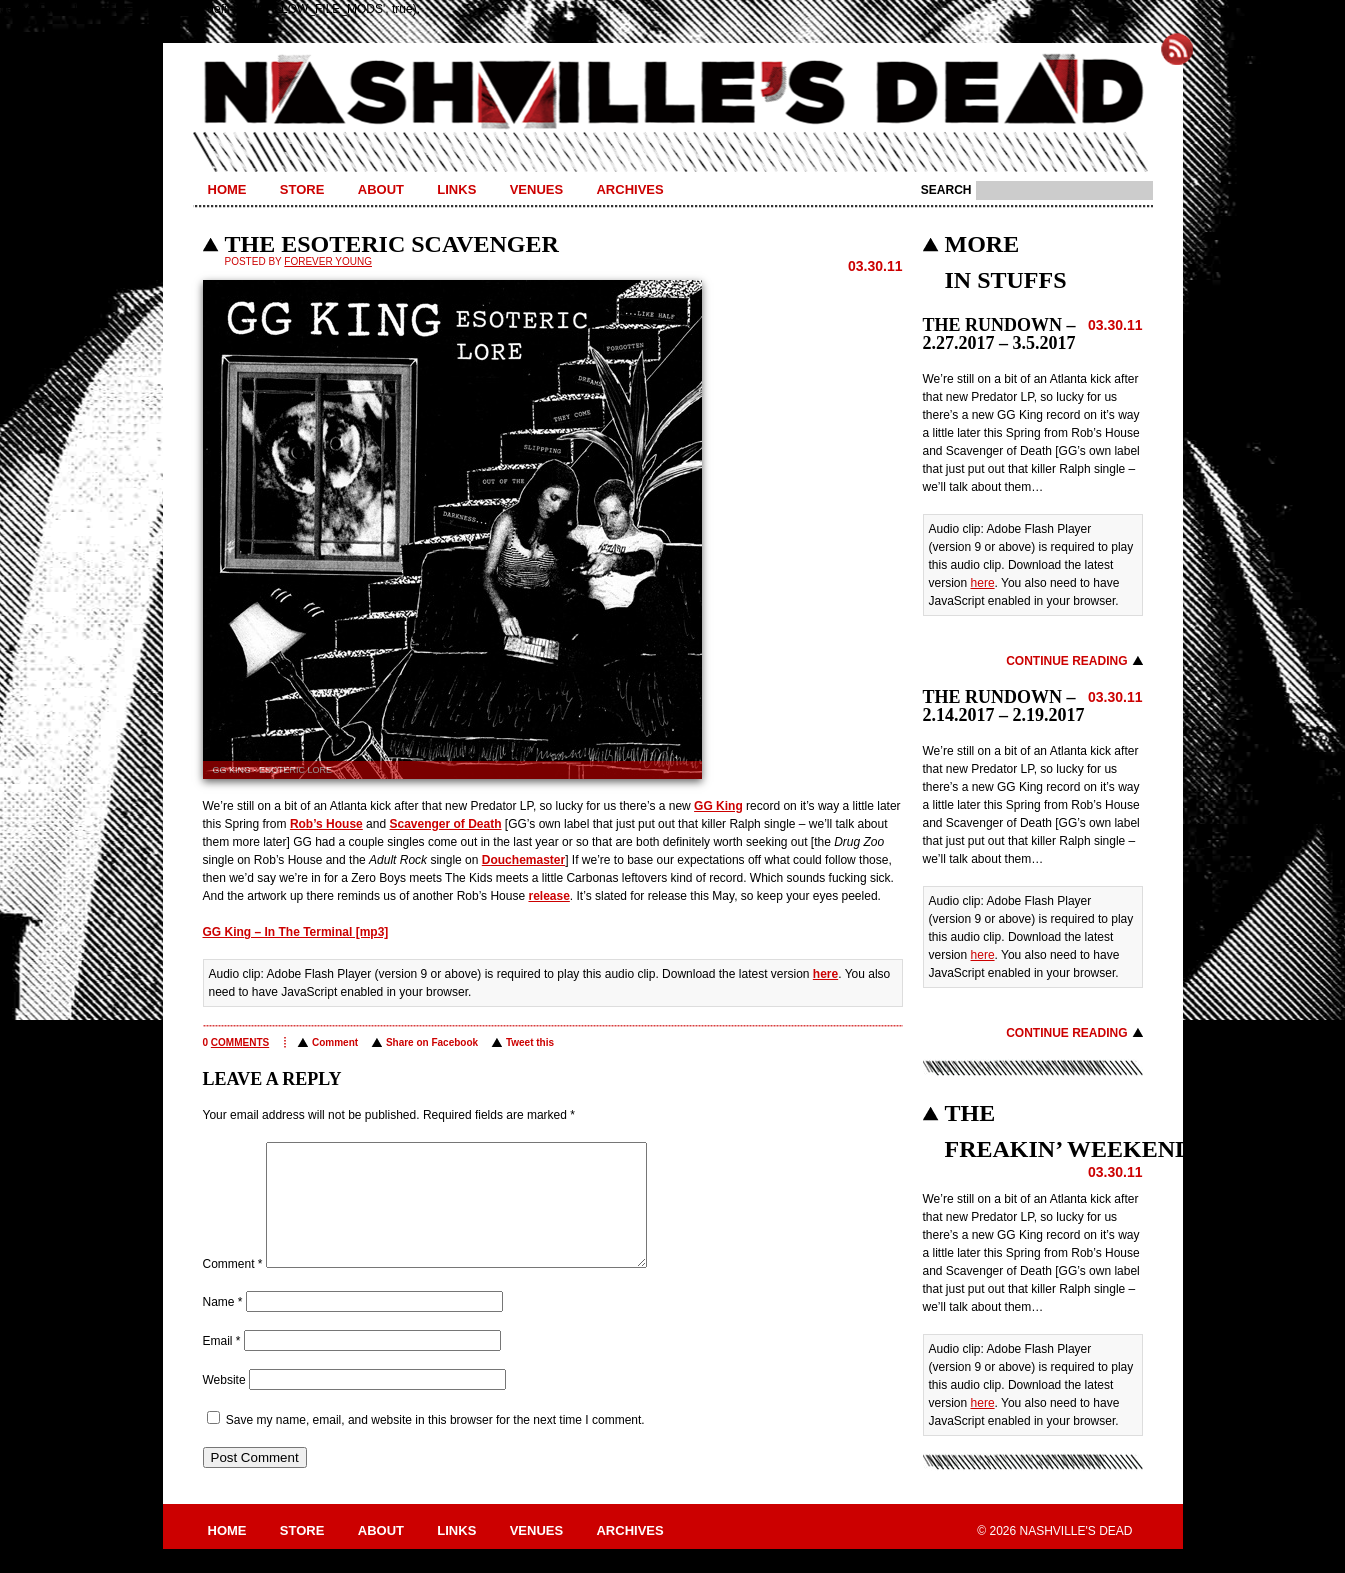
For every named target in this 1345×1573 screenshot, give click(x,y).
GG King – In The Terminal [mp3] (296, 932)
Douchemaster (523, 860)
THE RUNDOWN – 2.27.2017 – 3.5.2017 (999, 334)
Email (222, 1365)
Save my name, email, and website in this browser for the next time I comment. (435, 1444)
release (548, 896)
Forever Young (328, 261)
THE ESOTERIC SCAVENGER (392, 244)
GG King (718, 806)
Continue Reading (1066, 661)
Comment (335, 1042)
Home (227, 189)
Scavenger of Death (445, 824)
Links (456, 189)
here (825, 974)
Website (224, 1404)
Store (302, 189)
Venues (536, 189)
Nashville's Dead (673, 93)
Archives (629, 189)
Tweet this (530, 1042)
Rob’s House (326, 824)
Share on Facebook (432, 1042)
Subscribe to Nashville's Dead (1177, 49)
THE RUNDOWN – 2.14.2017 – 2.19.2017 (1004, 706)
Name (223, 1326)
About (381, 189)
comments (240, 1042)
